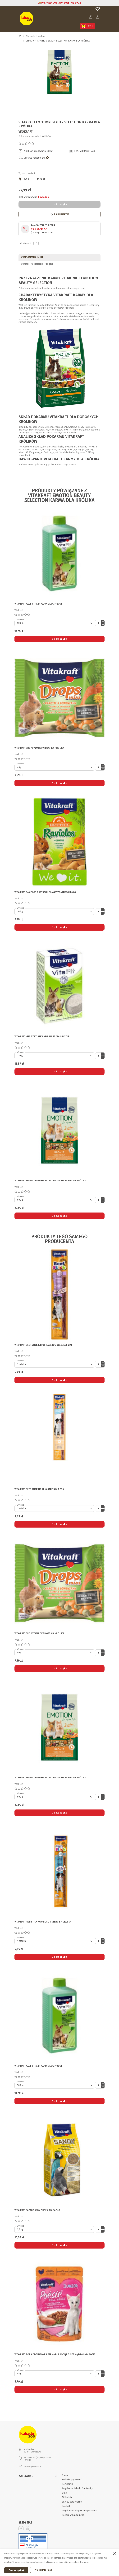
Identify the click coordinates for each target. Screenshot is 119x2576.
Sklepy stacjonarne (72, 2501)
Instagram (27, 2528)
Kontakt (66, 2506)
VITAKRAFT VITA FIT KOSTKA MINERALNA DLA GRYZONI (41, 1036)
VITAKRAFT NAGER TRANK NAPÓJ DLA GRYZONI (38, 604)
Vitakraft (25, 131)
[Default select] (54, 623)
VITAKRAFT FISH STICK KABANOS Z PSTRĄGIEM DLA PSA (42, 1922)
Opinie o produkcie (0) (37, 264)
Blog (64, 2493)
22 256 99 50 (39, 229)
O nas (65, 2475)
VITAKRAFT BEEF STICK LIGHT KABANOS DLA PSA (39, 1489)
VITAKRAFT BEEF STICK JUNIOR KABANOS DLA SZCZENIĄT (43, 1345)
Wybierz (20, 619)
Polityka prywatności (72, 2479)
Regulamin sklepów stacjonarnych (79, 2510)
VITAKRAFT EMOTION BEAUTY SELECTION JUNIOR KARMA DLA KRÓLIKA (50, 1180)
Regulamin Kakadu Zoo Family (77, 2488)
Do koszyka (59, 204)
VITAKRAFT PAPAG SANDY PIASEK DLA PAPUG (37, 2210)
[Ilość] (98, 623)
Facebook (20, 2528)
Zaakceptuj (16, 2570)
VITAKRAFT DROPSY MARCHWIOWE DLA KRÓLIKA (39, 748)
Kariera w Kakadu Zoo (73, 2515)
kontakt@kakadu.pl (32, 2466)
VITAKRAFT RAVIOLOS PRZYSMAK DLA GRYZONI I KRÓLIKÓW (45, 892)
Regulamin (67, 2484)
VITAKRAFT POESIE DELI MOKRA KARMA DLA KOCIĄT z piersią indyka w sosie (54, 2354)
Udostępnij (36, 243)
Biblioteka (67, 2497)
